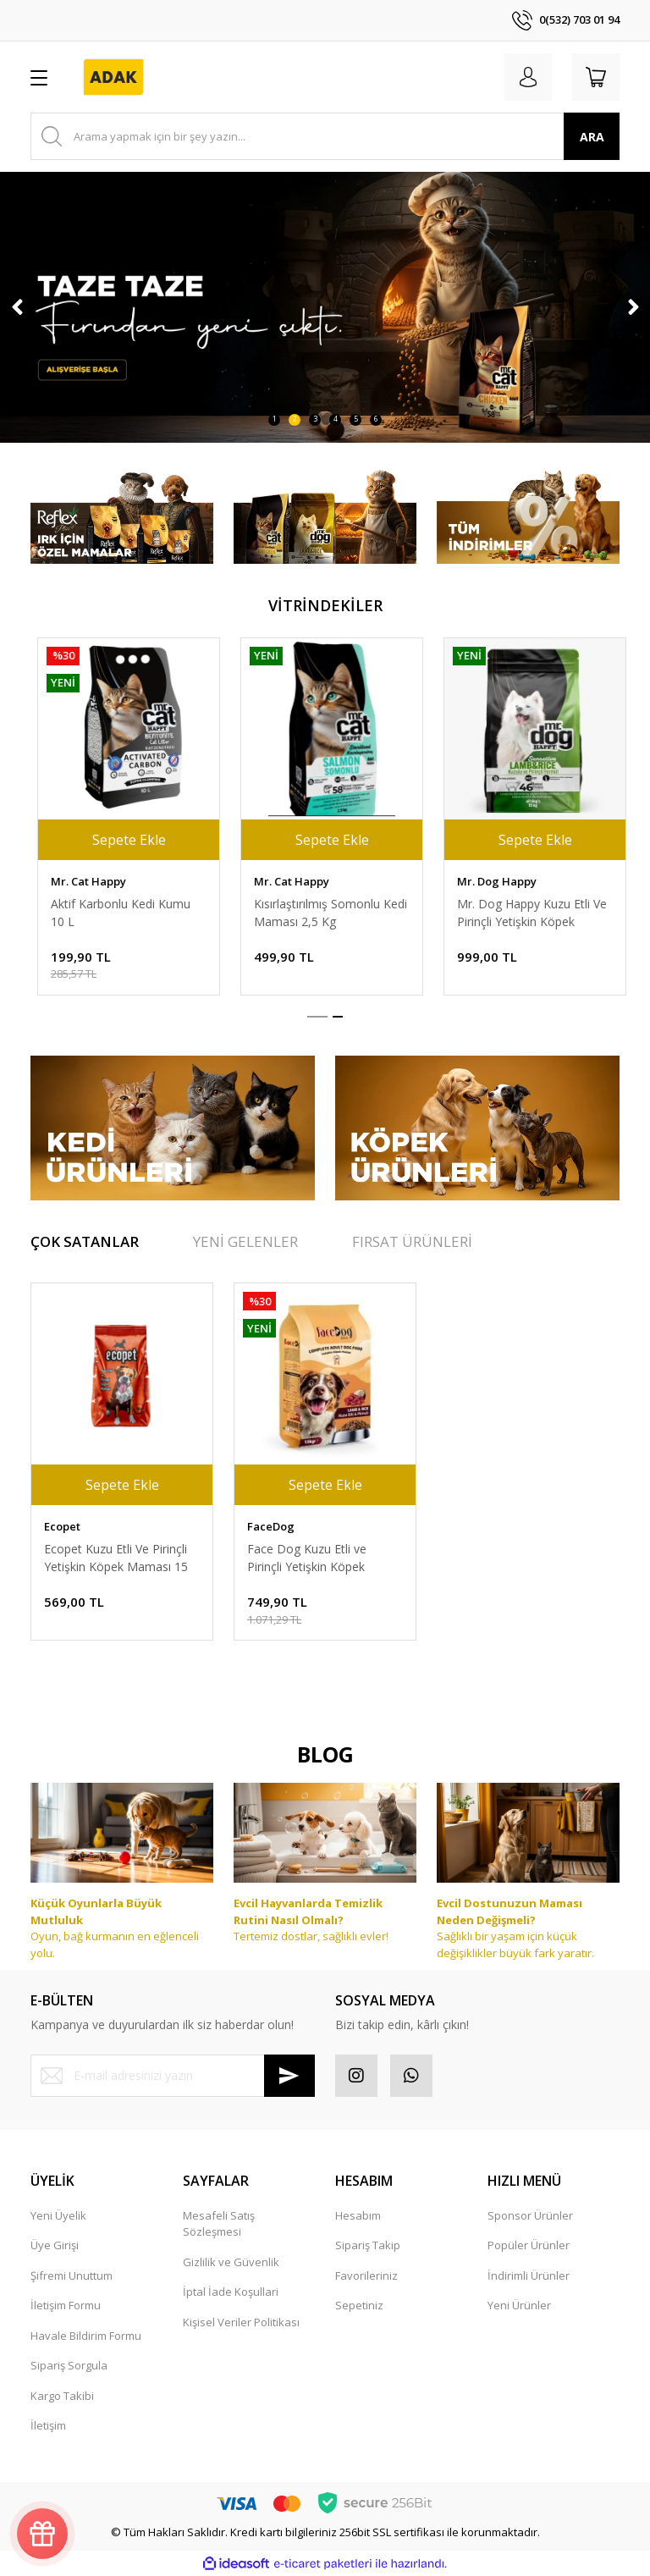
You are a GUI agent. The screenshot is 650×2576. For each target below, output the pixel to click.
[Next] (633, 307)
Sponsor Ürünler (530, 2215)
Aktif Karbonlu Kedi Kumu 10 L (520, 912)
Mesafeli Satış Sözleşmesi (219, 2224)
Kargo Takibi (62, 2395)
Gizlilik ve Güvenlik (231, 2262)
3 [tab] (315, 419)
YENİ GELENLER (245, 1241)
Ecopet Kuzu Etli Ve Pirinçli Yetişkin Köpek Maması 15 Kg (116, 1558)
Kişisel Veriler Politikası (241, 2322)
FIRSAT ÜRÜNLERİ (412, 1241)
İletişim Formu (65, 2305)
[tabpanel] (325, 307)
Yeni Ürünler (519, 2305)
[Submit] (289, 2076)
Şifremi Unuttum (71, 2275)
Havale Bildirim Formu (85, 2335)
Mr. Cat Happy (488, 881)
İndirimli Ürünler (529, 2275)
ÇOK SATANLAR (84, 1241)
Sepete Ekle (122, 839)
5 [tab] (356, 419)
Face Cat (67, 881)
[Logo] (113, 77)
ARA (592, 137)
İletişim (48, 2425)
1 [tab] (275, 419)
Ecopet (62, 1526)
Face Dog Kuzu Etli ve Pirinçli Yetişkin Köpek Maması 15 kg (306, 913)
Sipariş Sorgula (68, 2365)
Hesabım (358, 2215)
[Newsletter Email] (172, 2076)
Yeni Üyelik (58, 2215)
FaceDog (271, 881)
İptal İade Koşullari (230, 2291)
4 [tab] (335, 419)
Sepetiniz (359, 2305)
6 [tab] (376, 419)
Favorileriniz (366, 2275)
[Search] (325, 136)
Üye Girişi (54, 2245)
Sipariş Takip (367, 2245)
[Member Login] (528, 77)
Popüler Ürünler (529, 2245)
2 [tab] (295, 419)
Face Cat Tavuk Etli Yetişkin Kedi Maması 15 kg (118, 912)
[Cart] (596, 77)
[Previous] (17, 307)
